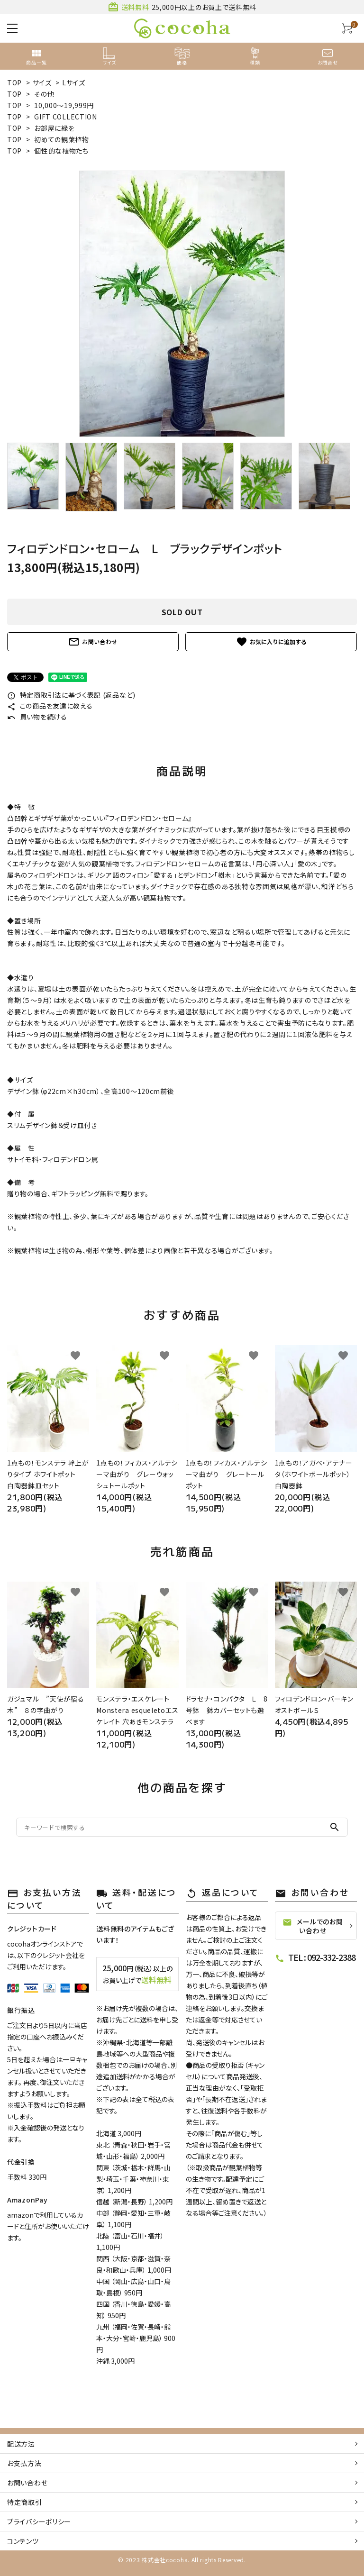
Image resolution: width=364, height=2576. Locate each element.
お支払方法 (24, 2463)
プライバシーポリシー (39, 2521)
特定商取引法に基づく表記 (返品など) (71, 695)
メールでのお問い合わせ (312, 1926)
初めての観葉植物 (61, 139)
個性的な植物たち (61, 150)
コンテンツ (23, 2541)
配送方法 (21, 2444)
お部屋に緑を (54, 128)
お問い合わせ (93, 641)
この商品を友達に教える (49, 705)
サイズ (42, 82)
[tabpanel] (182, 304)
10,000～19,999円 (64, 105)
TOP (14, 82)
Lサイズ (73, 82)
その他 (44, 94)
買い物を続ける (37, 716)
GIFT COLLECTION (65, 116)
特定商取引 (24, 2502)
